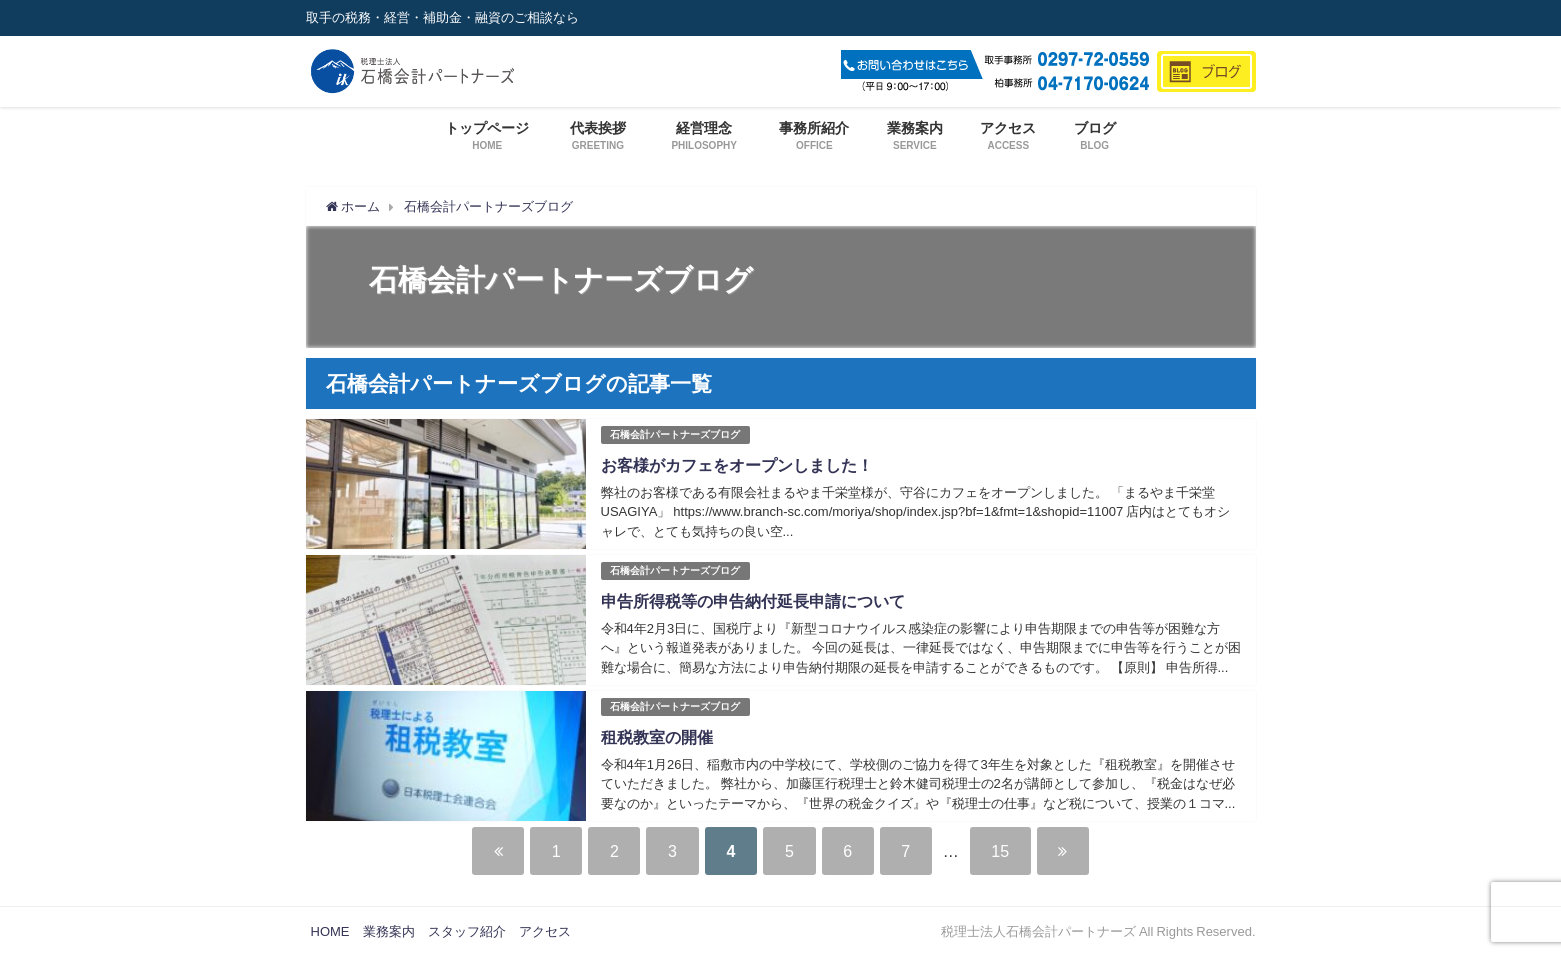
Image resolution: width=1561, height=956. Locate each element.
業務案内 (389, 931)
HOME (330, 931)
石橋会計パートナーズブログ (676, 434)
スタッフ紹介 (467, 931)
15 (1003, 851)
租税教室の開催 (657, 737)
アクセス (545, 931)
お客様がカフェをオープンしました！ (737, 465)
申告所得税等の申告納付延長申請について (753, 601)
